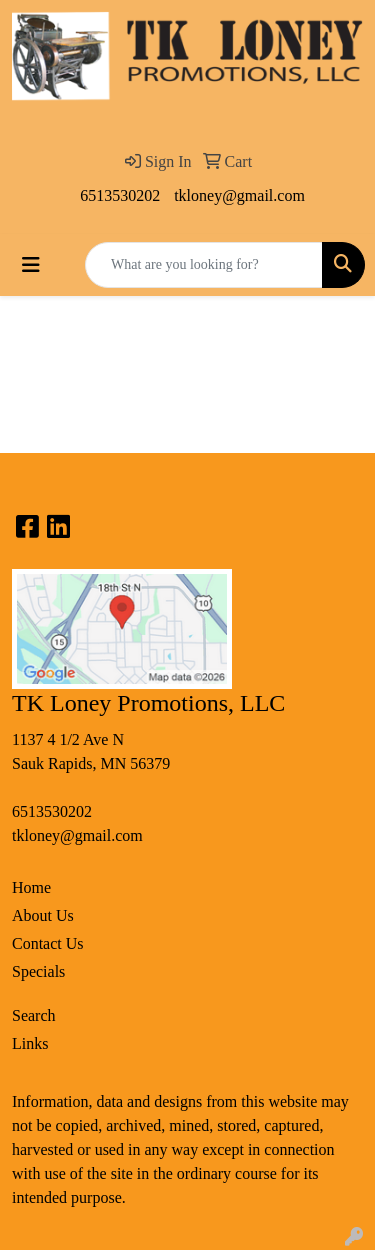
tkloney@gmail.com (239, 195)
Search (34, 1015)
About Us (43, 915)
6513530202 (120, 195)
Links (30, 1043)
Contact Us (48, 943)
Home (31, 887)
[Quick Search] (204, 265)
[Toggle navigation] (31, 265)
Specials (38, 971)
